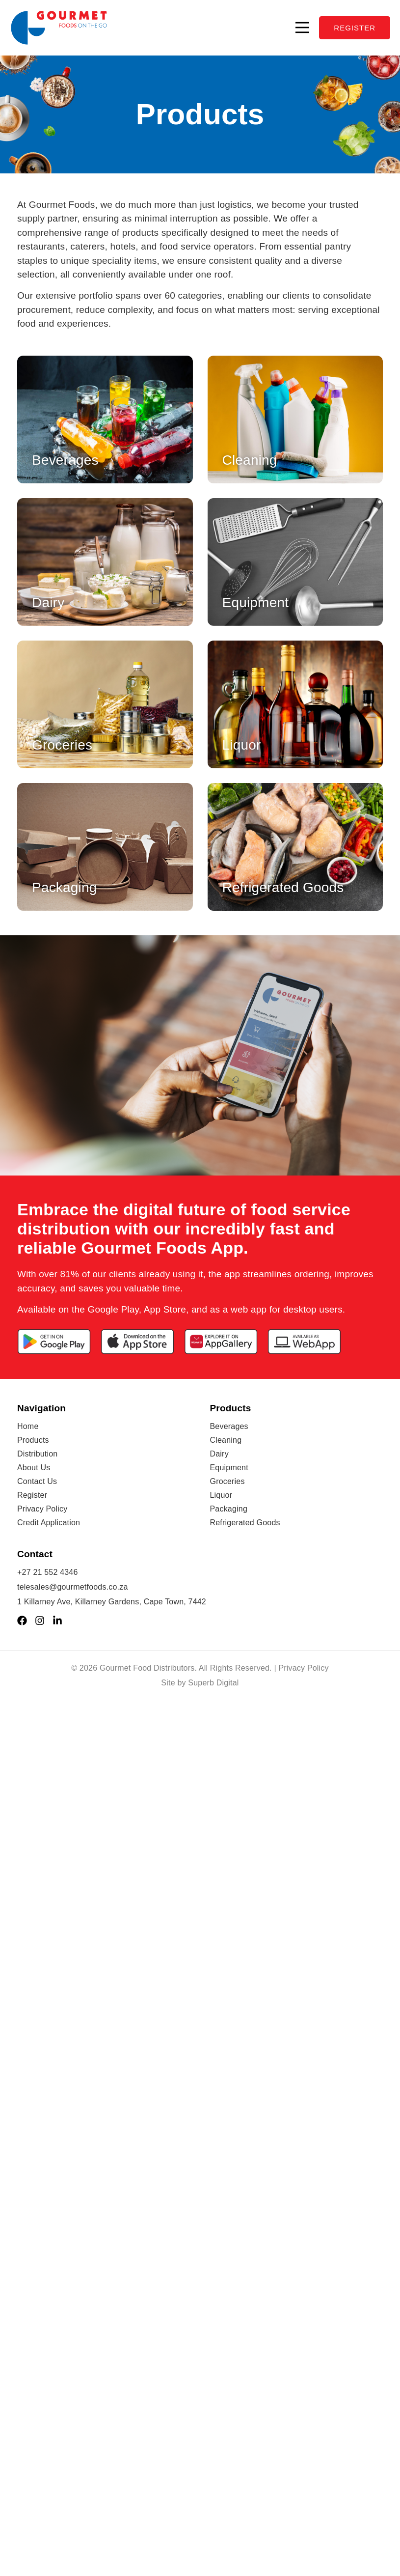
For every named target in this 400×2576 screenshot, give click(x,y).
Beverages (229, 1426)
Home (27, 1426)
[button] (302, 27)
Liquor (221, 1495)
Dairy (219, 1454)
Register (32, 1495)
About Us (33, 1467)
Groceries (227, 1481)
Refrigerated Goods (245, 1522)
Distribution (37, 1454)
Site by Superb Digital (200, 1683)
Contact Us (37, 1481)
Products (33, 1440)
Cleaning (226, 1440)
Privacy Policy (42, 1509)
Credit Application (48, 1522)
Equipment (229, 1467)
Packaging (229, 1509)
